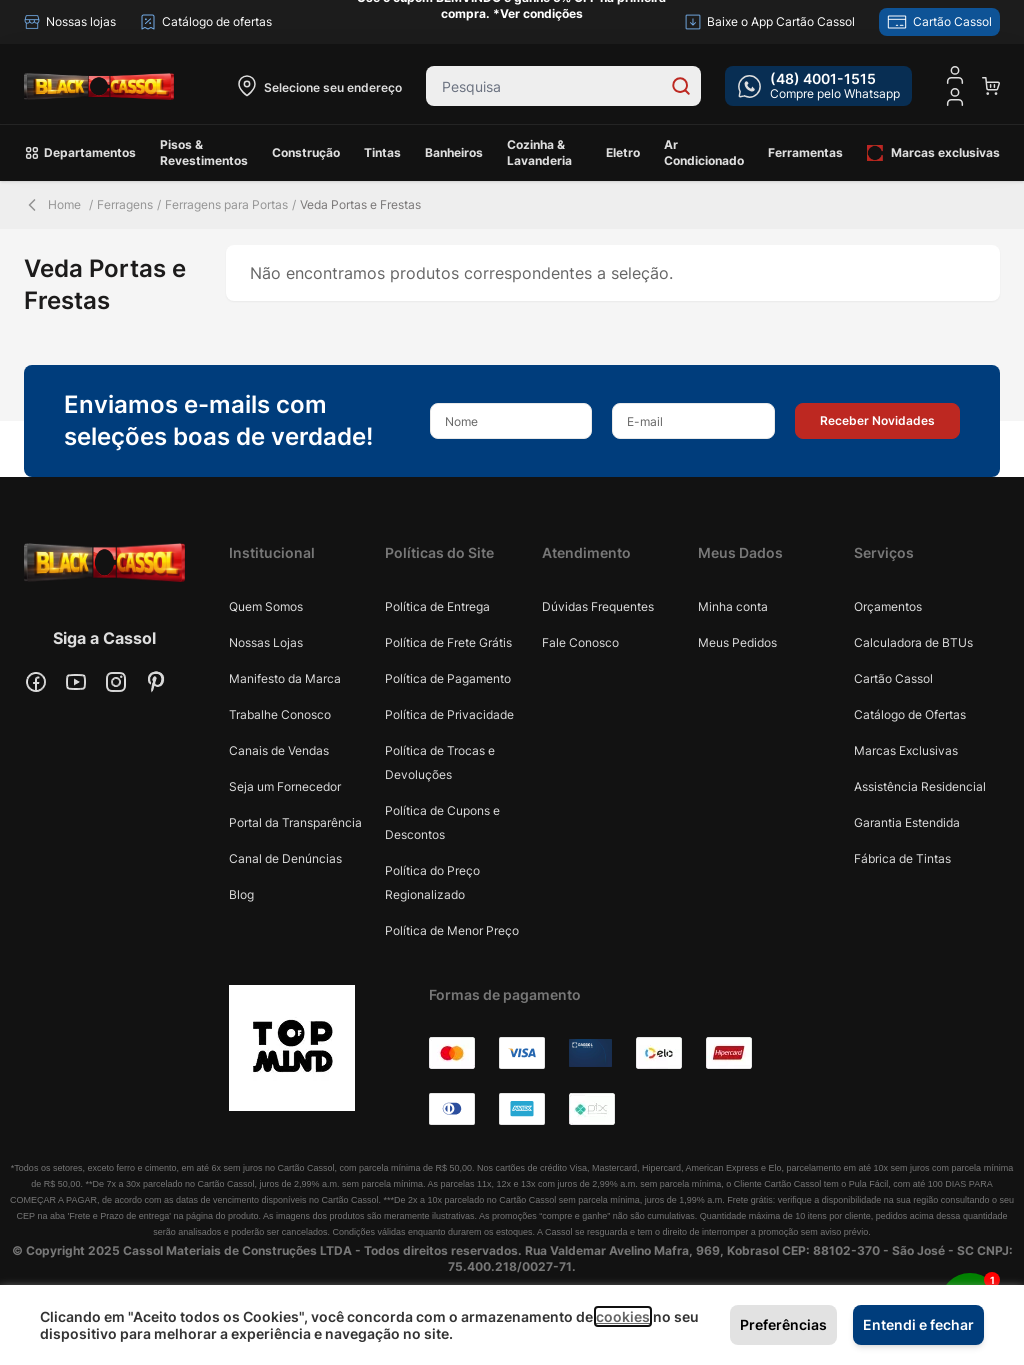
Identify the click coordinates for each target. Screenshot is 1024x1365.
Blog (241, 894)
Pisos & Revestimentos (204, 152)
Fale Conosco (580, 642)
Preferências (783, 1324)
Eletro (623, 152)
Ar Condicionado (704, 152)
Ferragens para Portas (226, 204)
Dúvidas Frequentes (598, 606)
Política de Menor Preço (452, 930)
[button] (877, 421)
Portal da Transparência (295, 822)
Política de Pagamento (448, 678)
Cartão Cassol (893, 678)
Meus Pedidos (737, 642)
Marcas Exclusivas (906, 750)
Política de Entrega (437, 606)
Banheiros (454, 152)
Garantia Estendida (907, 822)
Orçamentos (888, 606)
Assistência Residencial (920, 786)
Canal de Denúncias (285, 858)
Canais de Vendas (279, 750)
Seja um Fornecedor (285, 786)
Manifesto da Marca (285, 678)
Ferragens (125, 204)
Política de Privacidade (449, 714)
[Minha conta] (955, 75)
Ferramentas (805, 152)
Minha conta (733, 606)
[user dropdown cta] (955, 97)
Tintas (382, 152)
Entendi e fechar (918, 1324)
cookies (623, 1316)
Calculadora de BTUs (913, 642)
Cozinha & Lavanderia (539, 152)
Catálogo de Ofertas (910, 714)
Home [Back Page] (52, 205)
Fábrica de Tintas (902, 858)
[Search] (681, 86)
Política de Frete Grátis (448, 642)
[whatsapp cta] (818, 86)
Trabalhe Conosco (280, 714)
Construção (306, 152)
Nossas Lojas (266, 642)
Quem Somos (266, 606)
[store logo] (99, 85)
